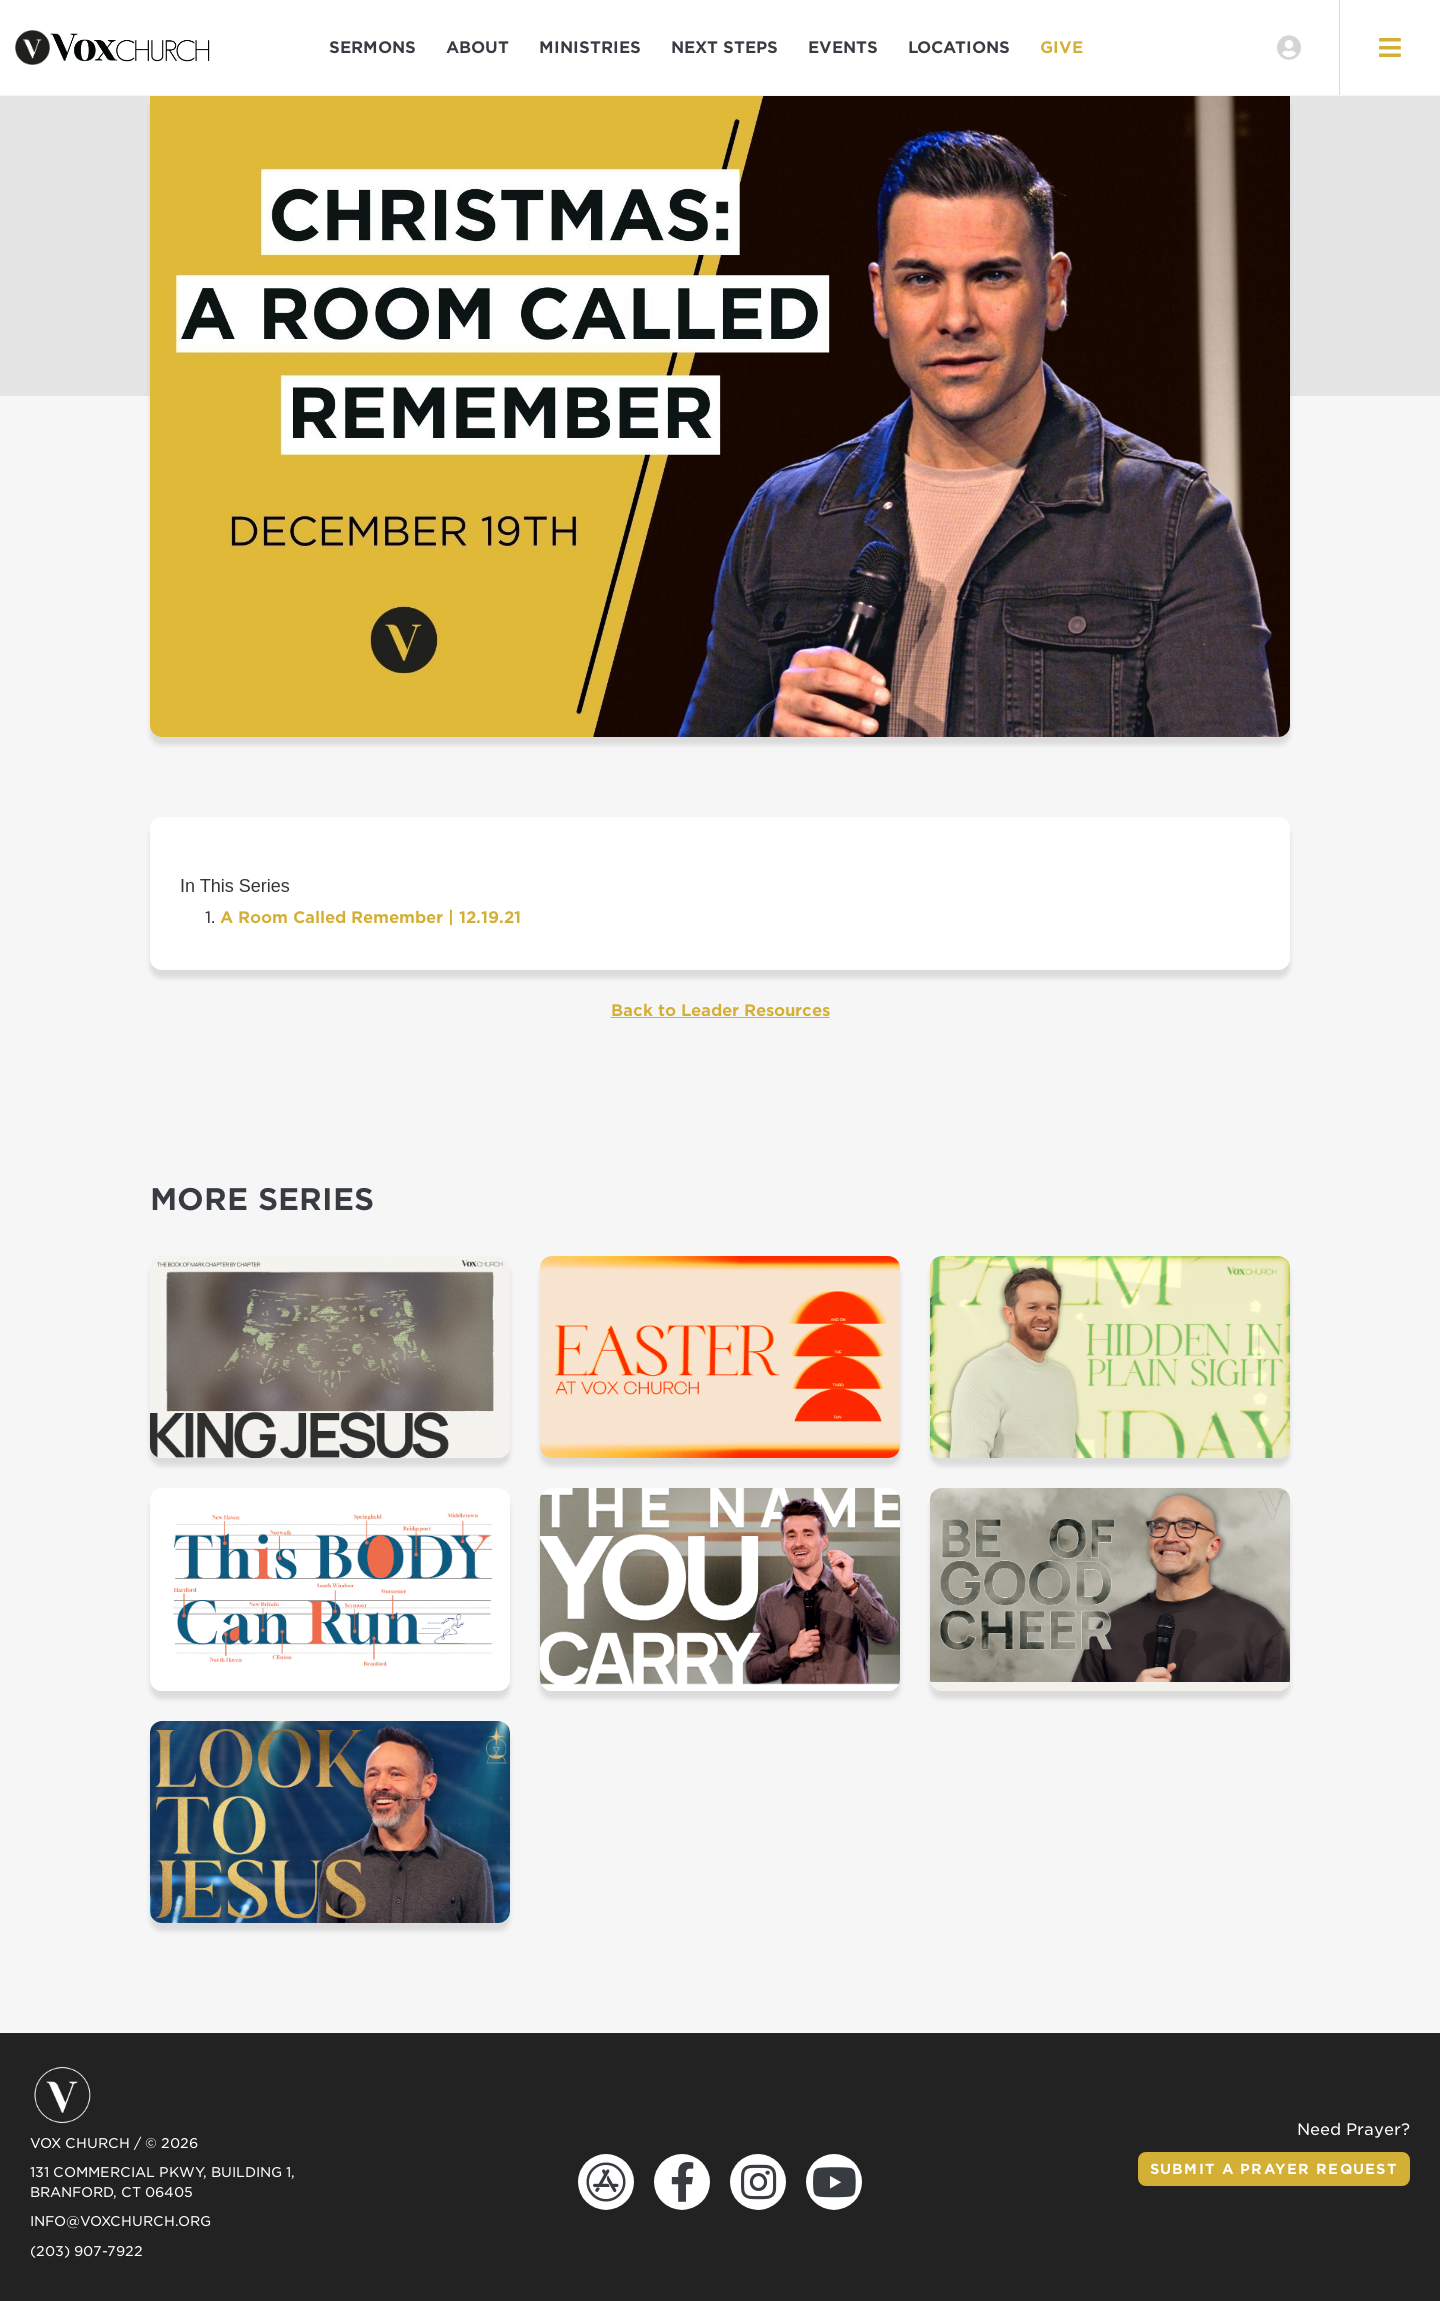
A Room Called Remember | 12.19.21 (370, 917)
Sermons (372, 47)
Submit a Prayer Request (1274, 2169)
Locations (959, 47)
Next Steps (724, 47)
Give (1061, 47)
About (477, 47)
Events (843, 47)
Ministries (590, 47)
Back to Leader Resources (720, 1010)
